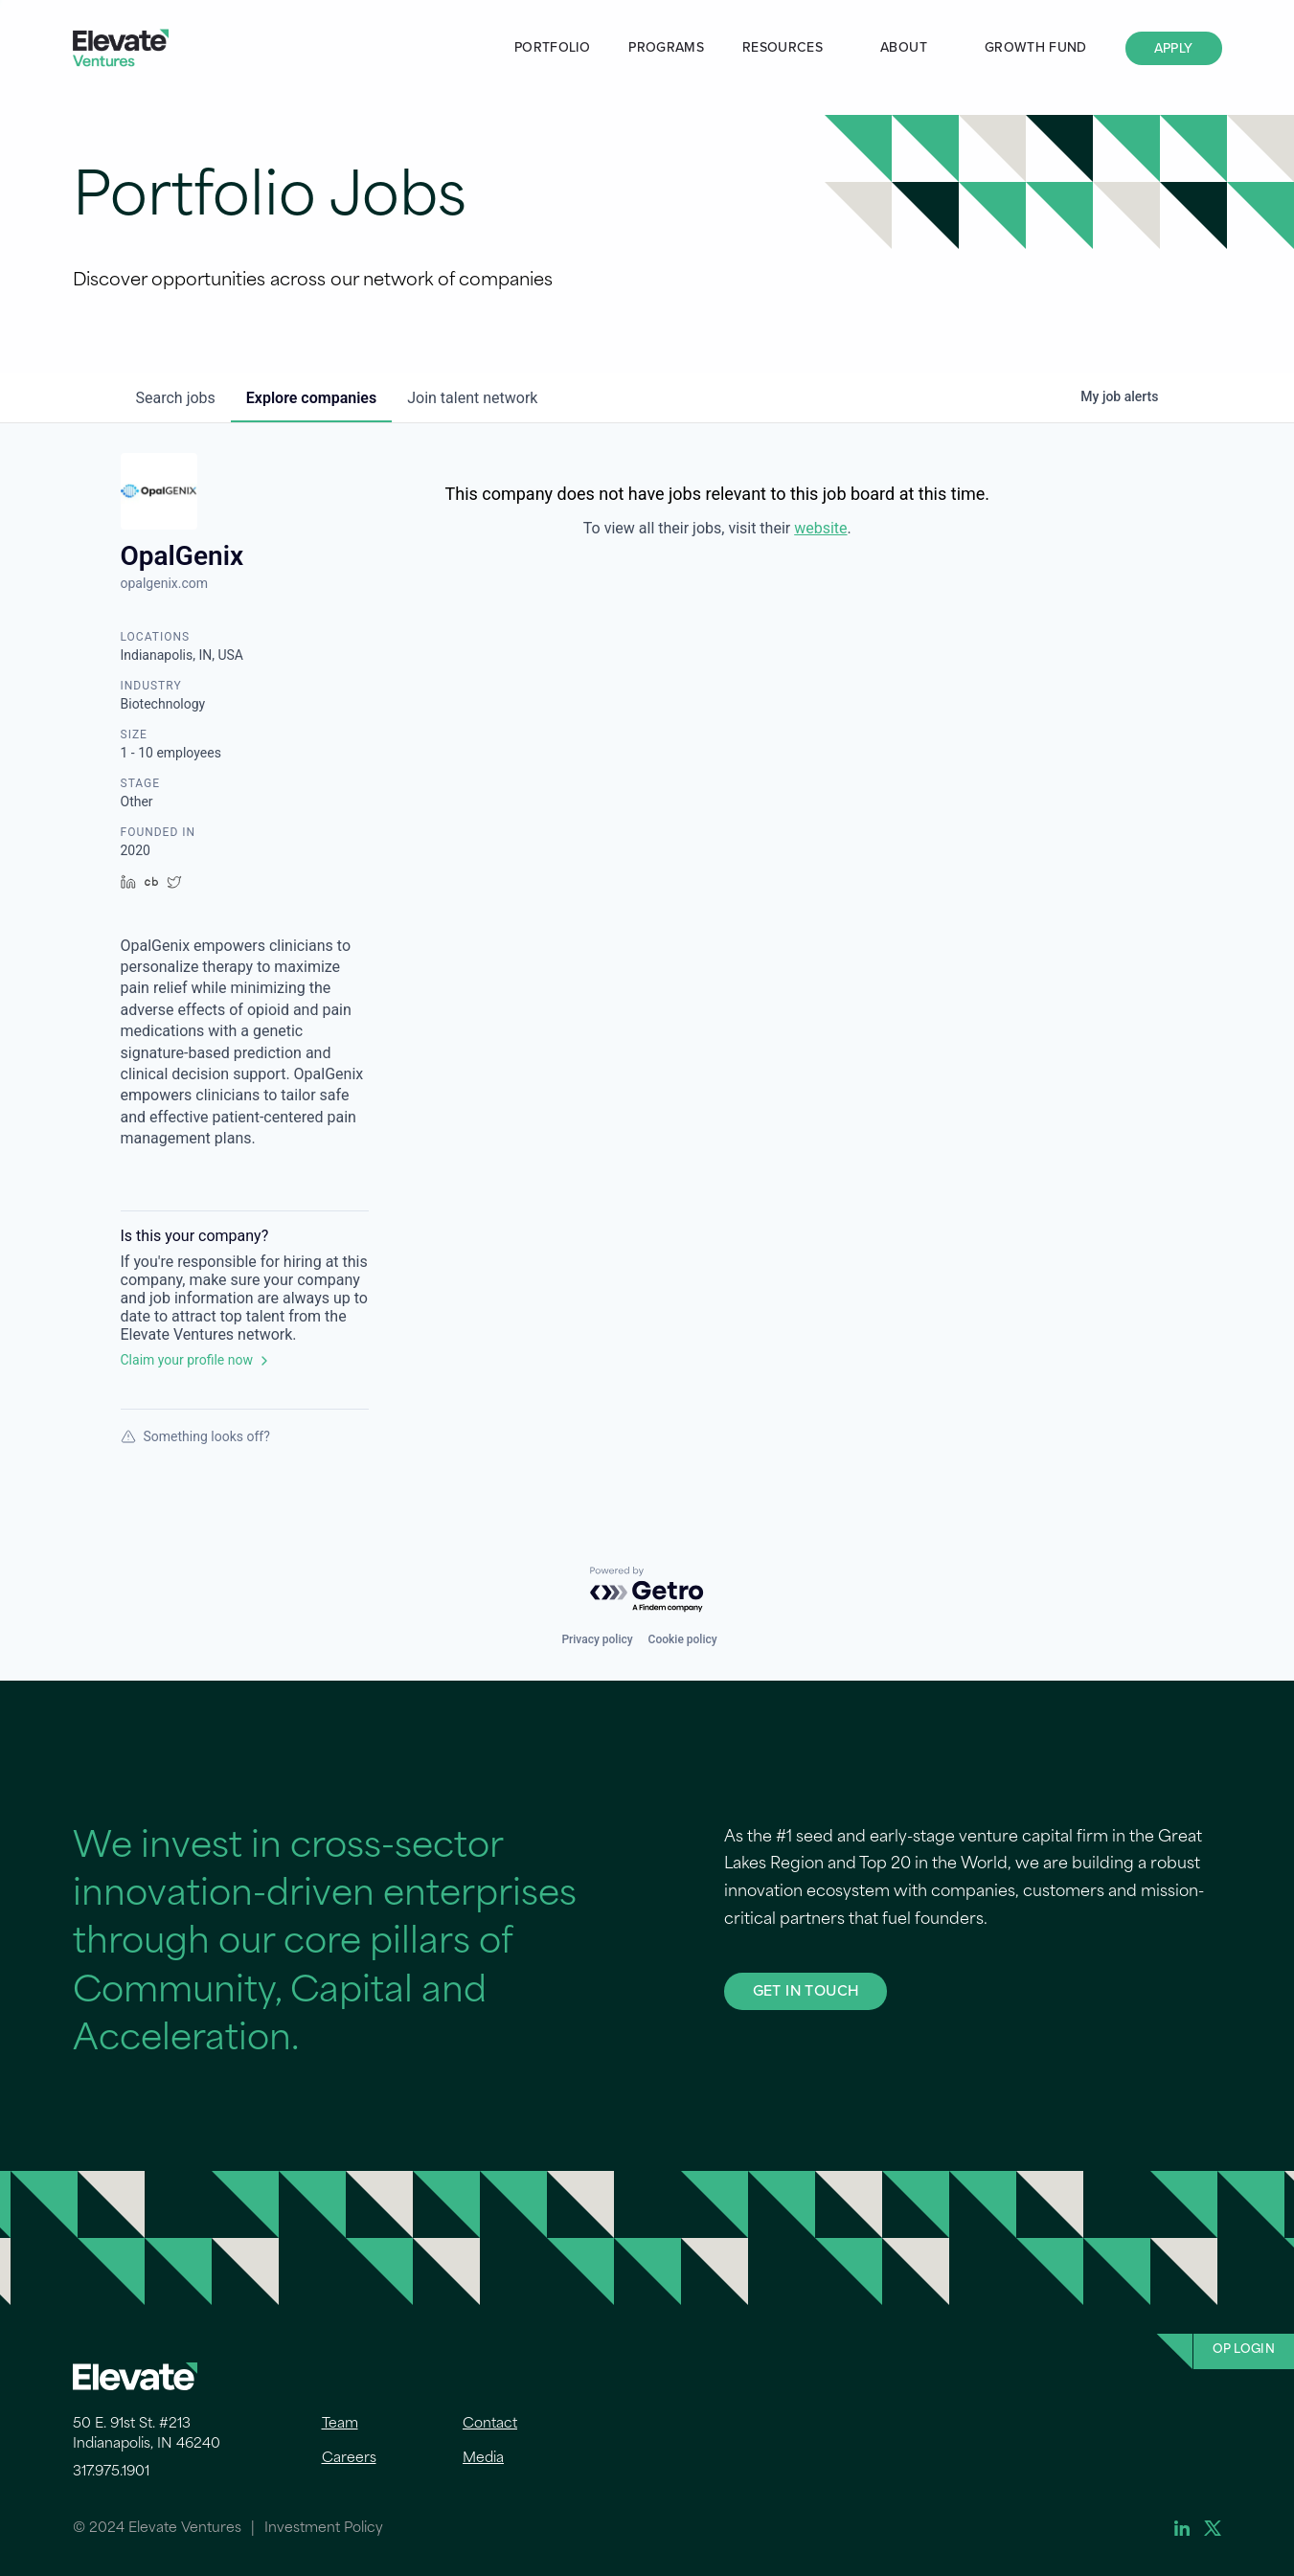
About (903, 47)
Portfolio (552, 47)
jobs (176, 398)
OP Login (1244, 2350)
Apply (1173, 48)
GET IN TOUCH (806, 1990)
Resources (782, 47)
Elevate (121, 48)
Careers (349, 2459)
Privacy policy (596, 1639)
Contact (490, 2424)
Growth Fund (1036, 47)
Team (340, 2424)
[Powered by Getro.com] (647, 1590)
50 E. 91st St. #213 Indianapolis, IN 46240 (146, 2434)
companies (311, 398)
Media (483, 2459)
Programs (666, 47)
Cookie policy (682, 1639)
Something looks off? (195, 1436)
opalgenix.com (165, 583)
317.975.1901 (111, 2472)
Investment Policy (323, 2528)
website (820, 528)
